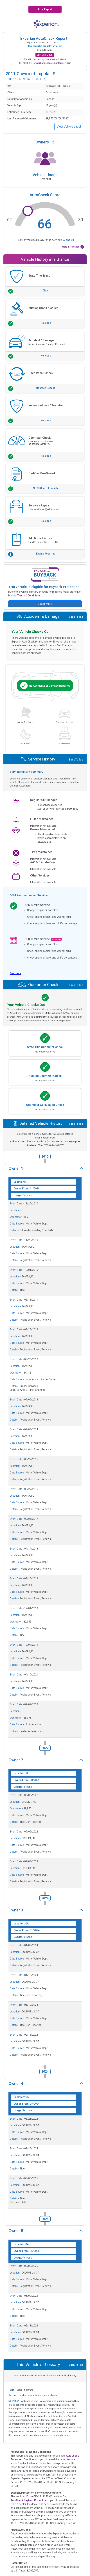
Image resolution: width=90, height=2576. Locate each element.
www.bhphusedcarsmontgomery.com (52, 63)
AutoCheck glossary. (65, 2375)
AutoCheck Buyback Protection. (29, 2500)
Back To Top (76, 616)
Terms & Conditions (28, 595)
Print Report (45, 9)
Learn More (45, 603)
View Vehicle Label (69, 126)
